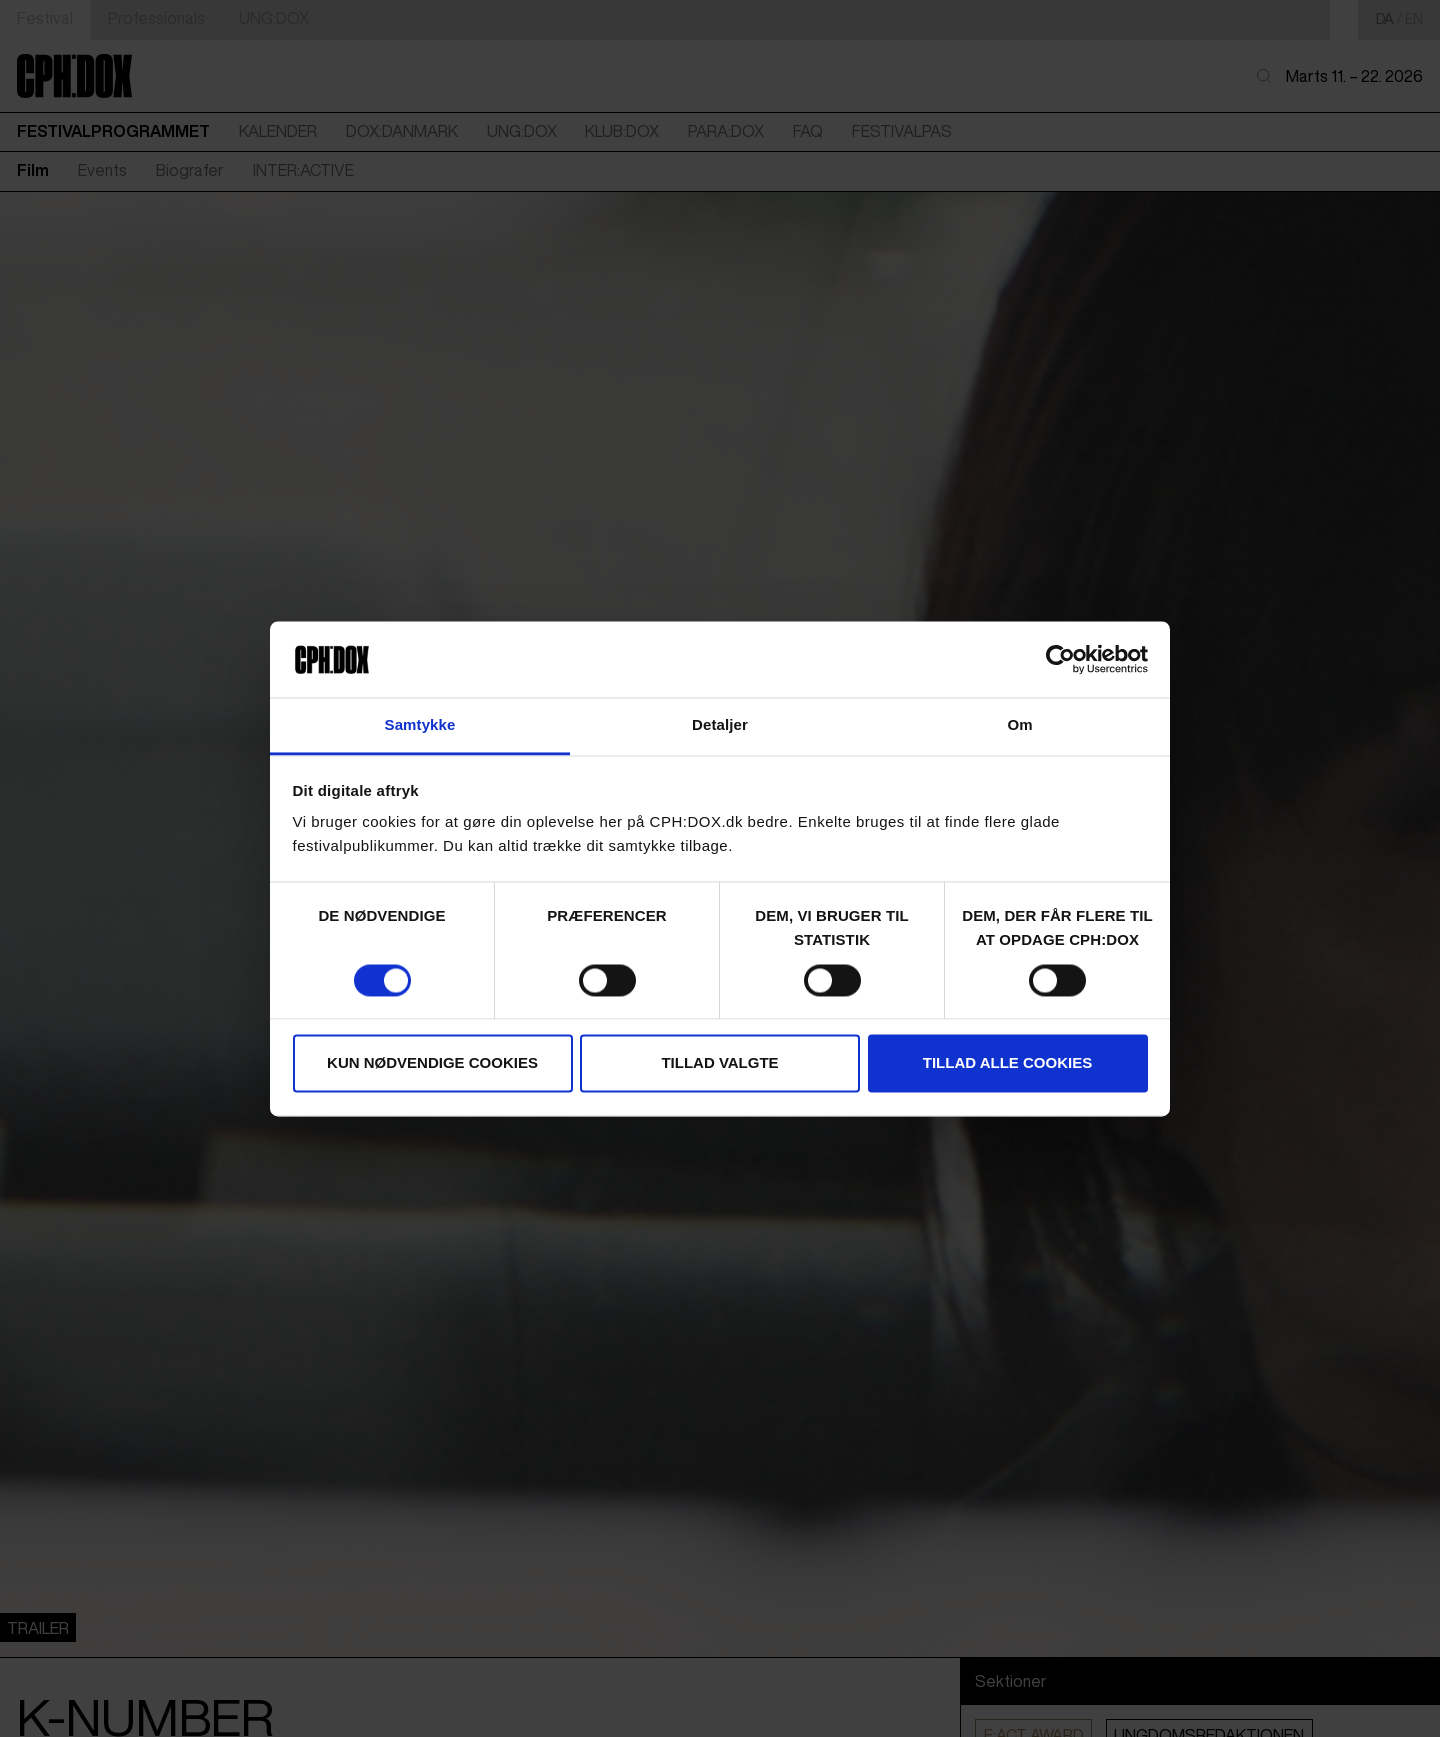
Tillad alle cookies (1007, 1063)
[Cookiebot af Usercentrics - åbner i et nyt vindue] (1060, 659)
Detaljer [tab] (720, 725)
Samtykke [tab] (420, 725)
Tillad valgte (719, 1063)
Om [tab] (1019, 725)
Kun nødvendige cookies (432, 1063)
